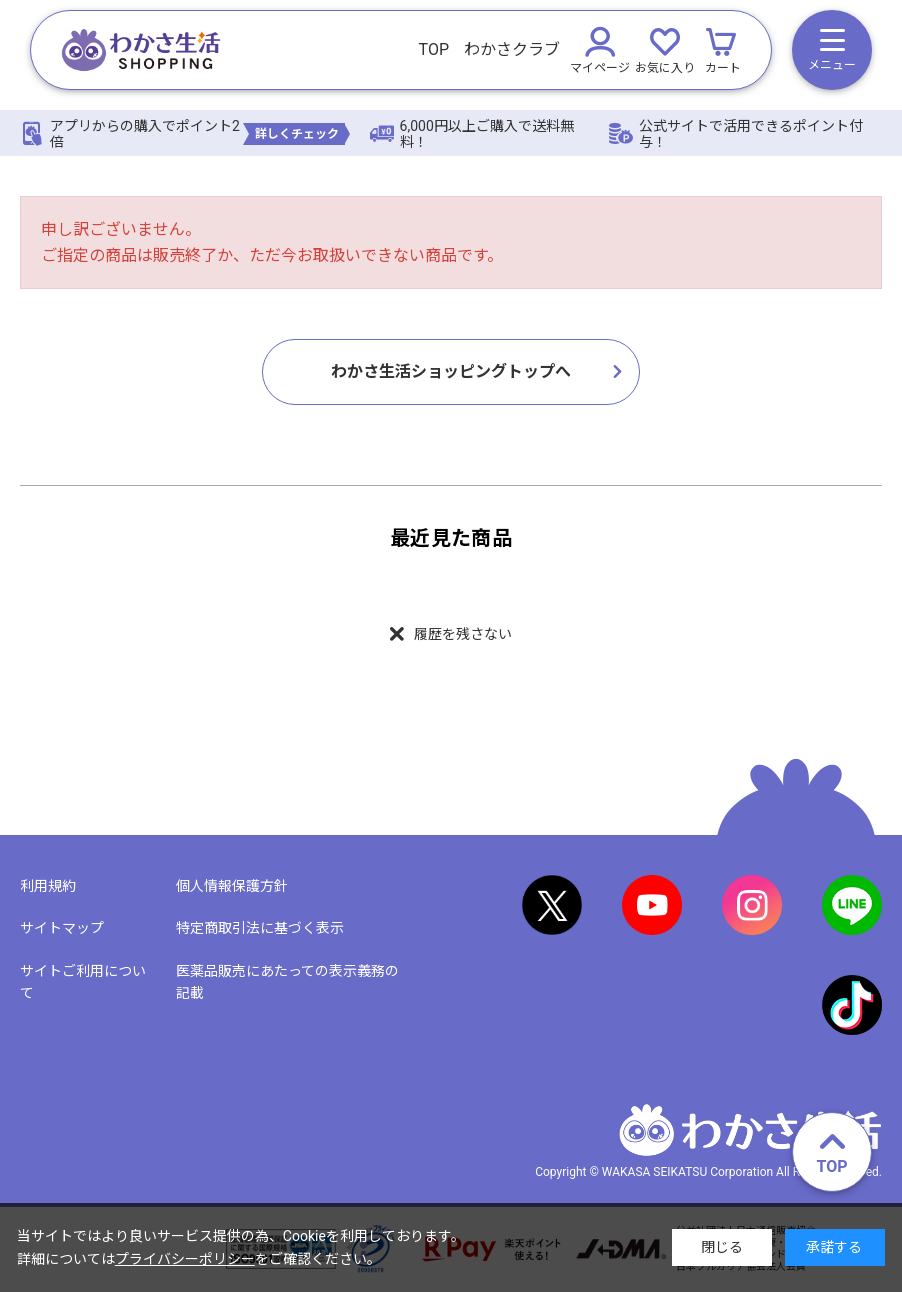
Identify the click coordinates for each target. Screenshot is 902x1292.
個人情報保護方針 (232, 886)
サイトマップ (62, 929)
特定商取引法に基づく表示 (260, 929)
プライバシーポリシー (185, 1259)
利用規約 (48, 886)
